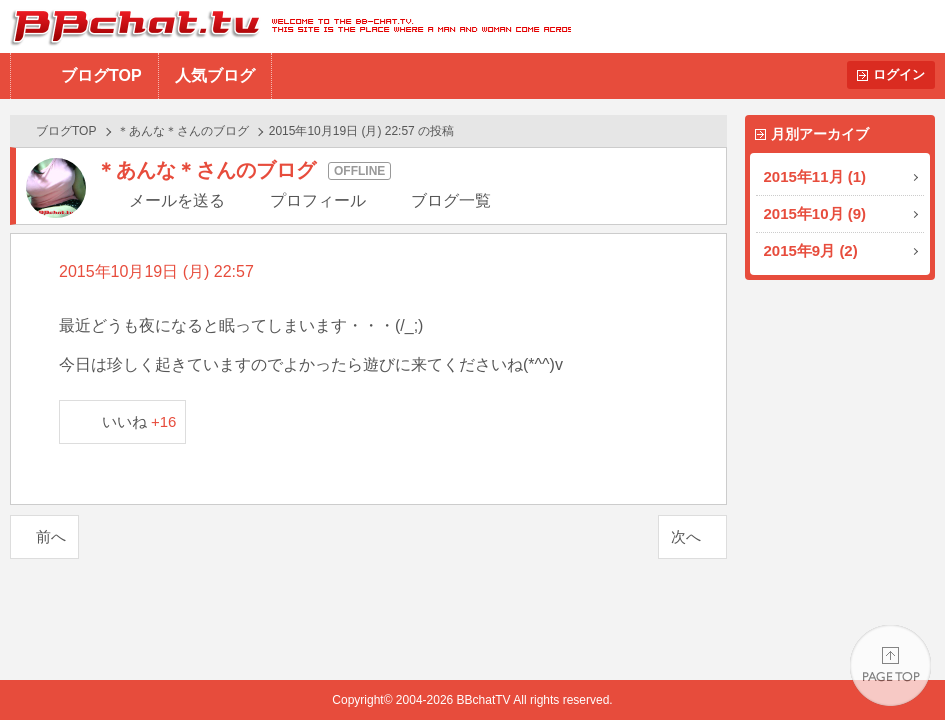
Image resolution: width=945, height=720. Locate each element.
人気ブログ (215, 75)
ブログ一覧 (451, 200)
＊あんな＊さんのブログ (183, 131)
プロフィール (318, 200)
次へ (686, 536)
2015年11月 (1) (815, 176)
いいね (139, 421)
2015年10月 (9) (815, 213)
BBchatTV (285, 26)
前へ (51, 536)
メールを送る (177, 200)
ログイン (899, 74)
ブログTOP (101, 75)
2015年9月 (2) (811, 250)
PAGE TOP (890, 665)
